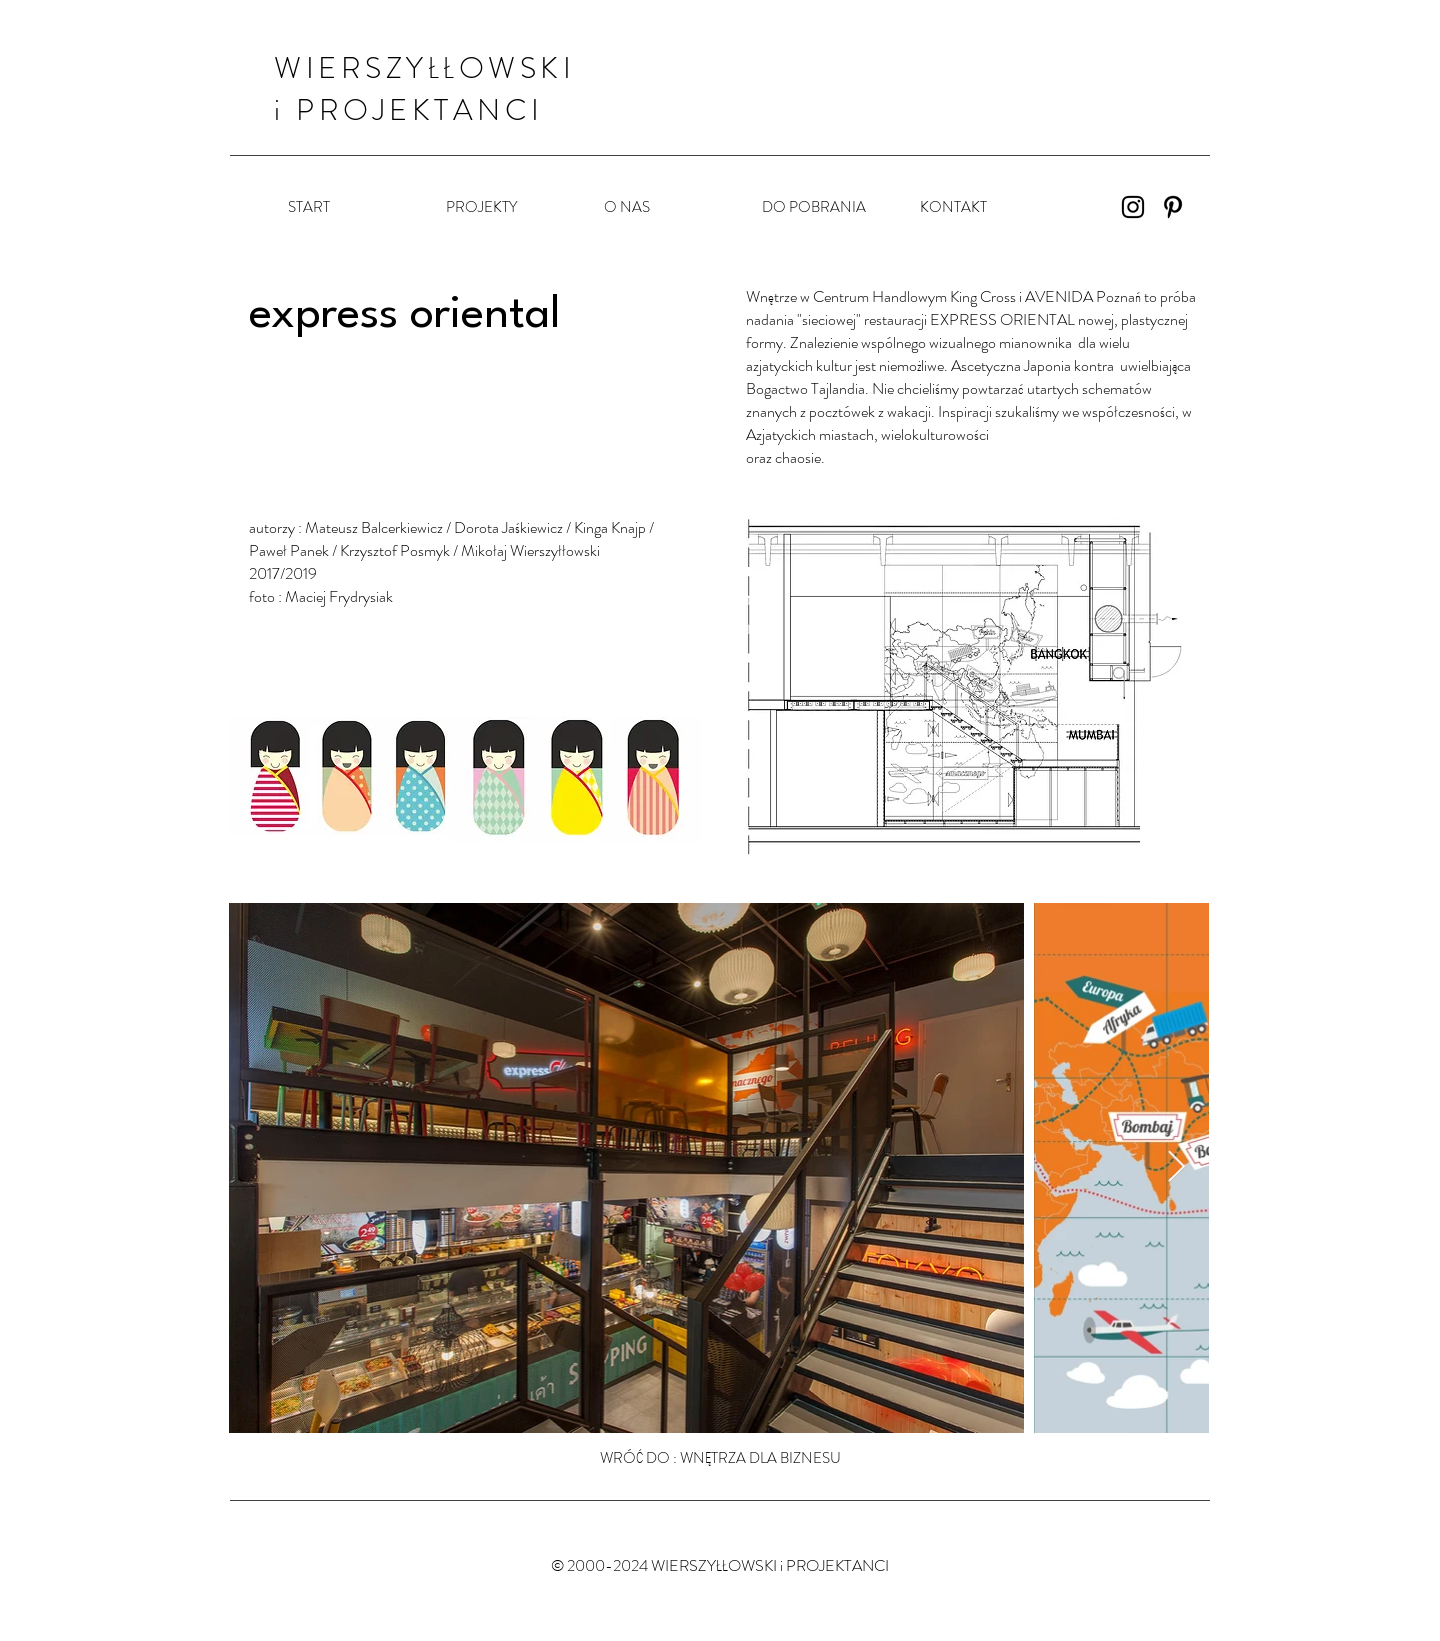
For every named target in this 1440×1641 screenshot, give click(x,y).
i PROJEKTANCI (409, 110)
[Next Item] (1176, 1168)
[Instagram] (1133, 207)
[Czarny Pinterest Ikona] (1173, 207)
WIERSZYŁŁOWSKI (424, 68)
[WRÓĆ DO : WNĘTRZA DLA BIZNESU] (720, 1458)
